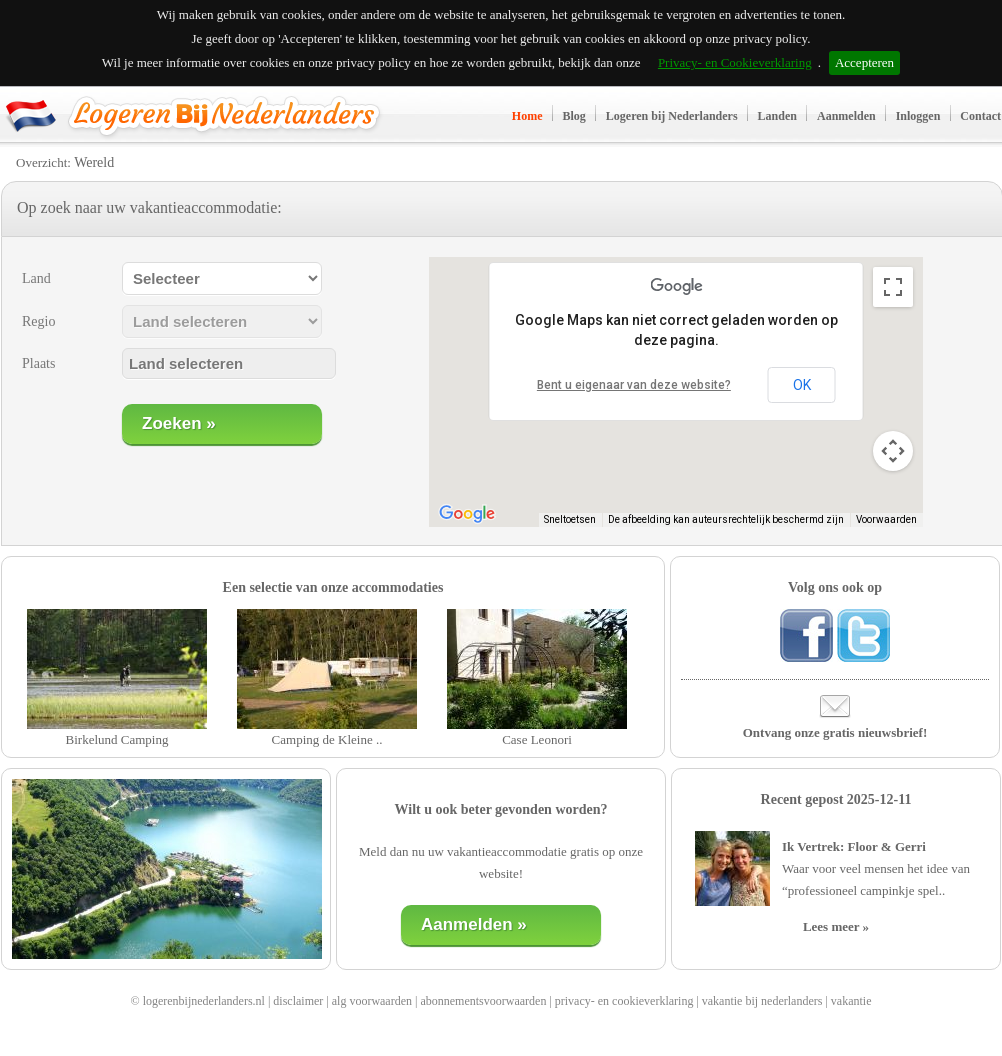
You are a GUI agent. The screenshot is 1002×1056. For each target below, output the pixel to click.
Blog (574, 116)
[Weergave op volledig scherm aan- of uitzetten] (893, 287)
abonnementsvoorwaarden (483, 1001)
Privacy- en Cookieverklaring (735, 62)
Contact (980, 116)
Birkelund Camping (117, 739)
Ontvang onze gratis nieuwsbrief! (835, 732)
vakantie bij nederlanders (762, 1001)
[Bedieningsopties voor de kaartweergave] (893, 451)
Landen (777, 116)
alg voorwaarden (372, 1001)
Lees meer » (836, 926)
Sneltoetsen (570, 519)
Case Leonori (537, 739)
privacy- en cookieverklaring (624, 1001)
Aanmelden (846, 116)
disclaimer (298, 1001)
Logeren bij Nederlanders (672, 116)
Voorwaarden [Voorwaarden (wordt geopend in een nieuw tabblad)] (886, 519)
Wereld (94, 162)
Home (527, 116)
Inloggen (918, 116)
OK (802, 385)
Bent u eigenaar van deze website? (634, 385)
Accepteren (864, 62)
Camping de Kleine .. (327, 739)
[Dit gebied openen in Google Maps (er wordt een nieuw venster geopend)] (467, 514)
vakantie (851, 1001)
